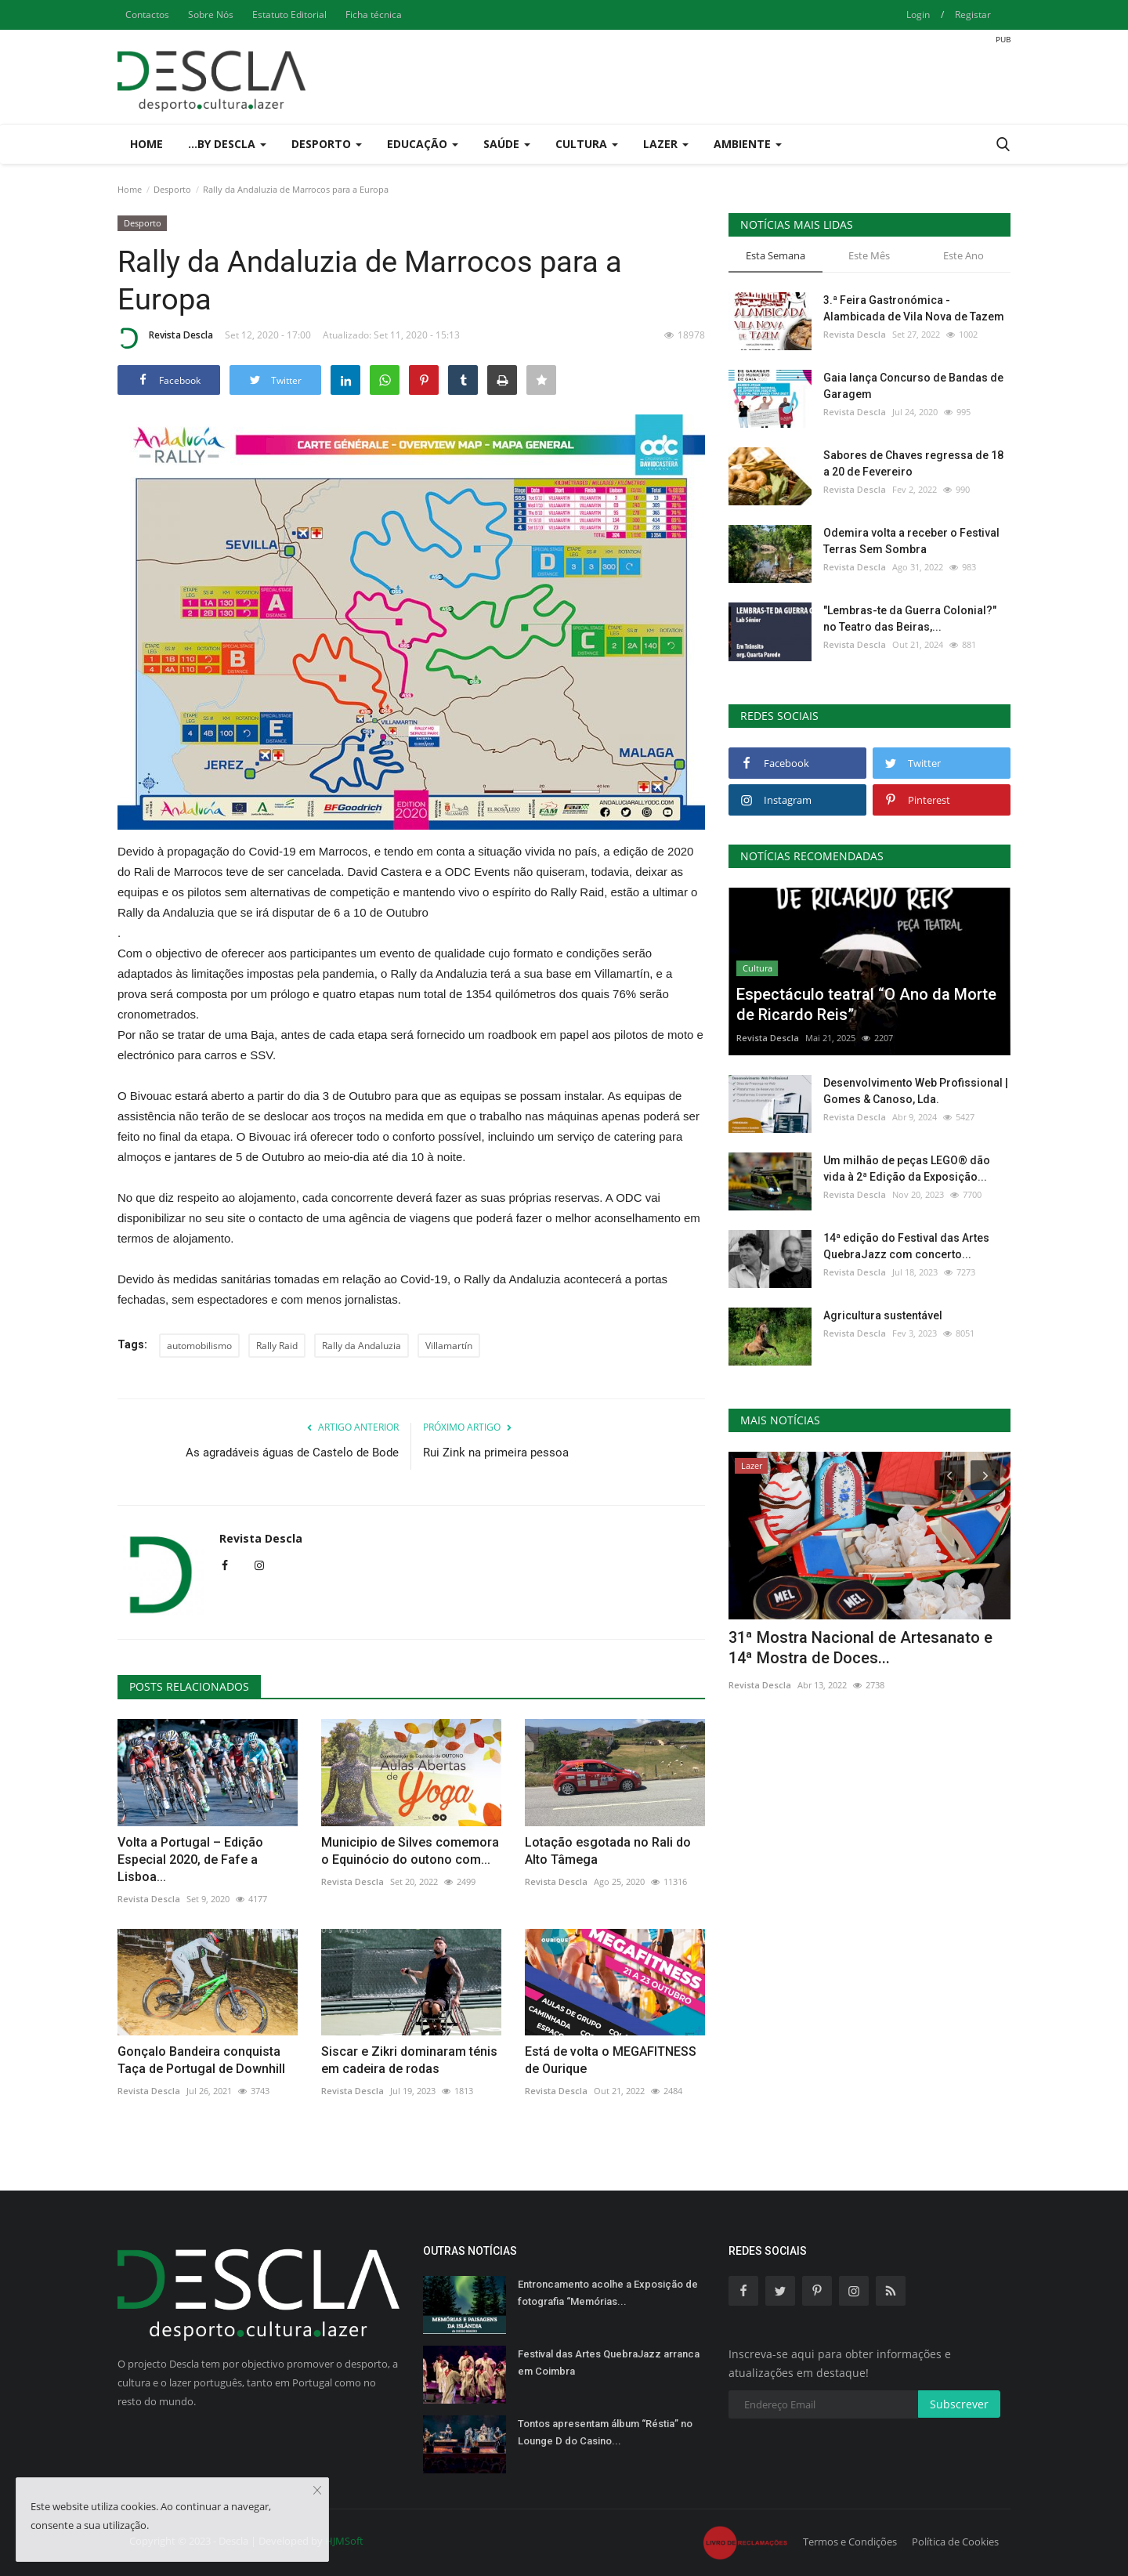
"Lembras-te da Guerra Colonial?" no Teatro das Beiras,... (909, 618)
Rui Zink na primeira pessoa (496, 1452)
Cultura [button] (586, 143)
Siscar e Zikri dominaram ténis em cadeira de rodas (409, 2060)
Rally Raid (277, 1345)
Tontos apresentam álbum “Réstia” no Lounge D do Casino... (605, 2432)
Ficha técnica (373, 14)
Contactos (147, 14)
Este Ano (963, 255)
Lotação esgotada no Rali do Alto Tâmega (608, 1851)
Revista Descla (165, 337)
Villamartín (448, 1345)
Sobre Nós (210, 14)
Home (146, 143)
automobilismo (199, 1345)
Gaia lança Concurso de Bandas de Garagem (913, 385)
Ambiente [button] (748, 143)
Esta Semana (775, 255)
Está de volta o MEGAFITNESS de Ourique (610, 2060)
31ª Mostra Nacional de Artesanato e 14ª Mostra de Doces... (860, 1647)
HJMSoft (344, 2541)
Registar (973, 14)
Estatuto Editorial (289, 14)
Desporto (172, 189)
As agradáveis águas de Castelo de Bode (292, 1452)
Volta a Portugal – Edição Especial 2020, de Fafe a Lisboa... (190, 1859)
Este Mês (869, 255)
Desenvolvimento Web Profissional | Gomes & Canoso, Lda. (915, 1090)
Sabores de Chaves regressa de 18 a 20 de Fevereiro (913, 463)
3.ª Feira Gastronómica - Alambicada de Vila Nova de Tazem (913, 308)
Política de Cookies (955, 2541)
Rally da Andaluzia (361, 1345)
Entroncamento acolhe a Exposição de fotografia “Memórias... (608, 2292)
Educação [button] (422, 143)
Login (918, 14)
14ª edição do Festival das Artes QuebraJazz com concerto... (906, 1246)
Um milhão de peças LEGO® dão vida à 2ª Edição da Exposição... (906, 1168)
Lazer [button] (666, 143)
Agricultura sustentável (882, 1315)
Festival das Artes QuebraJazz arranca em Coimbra (609, 2362)
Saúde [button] (506, 143)
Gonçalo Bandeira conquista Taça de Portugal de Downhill (201, 2060)
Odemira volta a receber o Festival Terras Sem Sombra (911, 540)
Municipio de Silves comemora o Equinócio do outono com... (410, 1851)
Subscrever (959, 2404)
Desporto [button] (326, 143)
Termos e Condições (850, 2541)
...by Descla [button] (227, 143)
